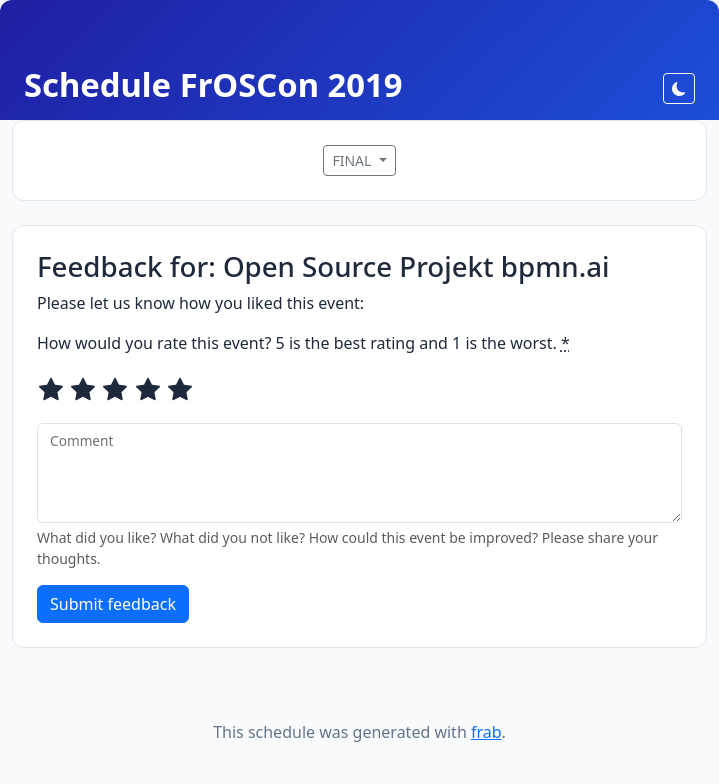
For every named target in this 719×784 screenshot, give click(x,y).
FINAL (353, 160)
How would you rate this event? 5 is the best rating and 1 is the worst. (303, 343)
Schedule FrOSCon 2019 (213, 84)
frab (486, 732)
